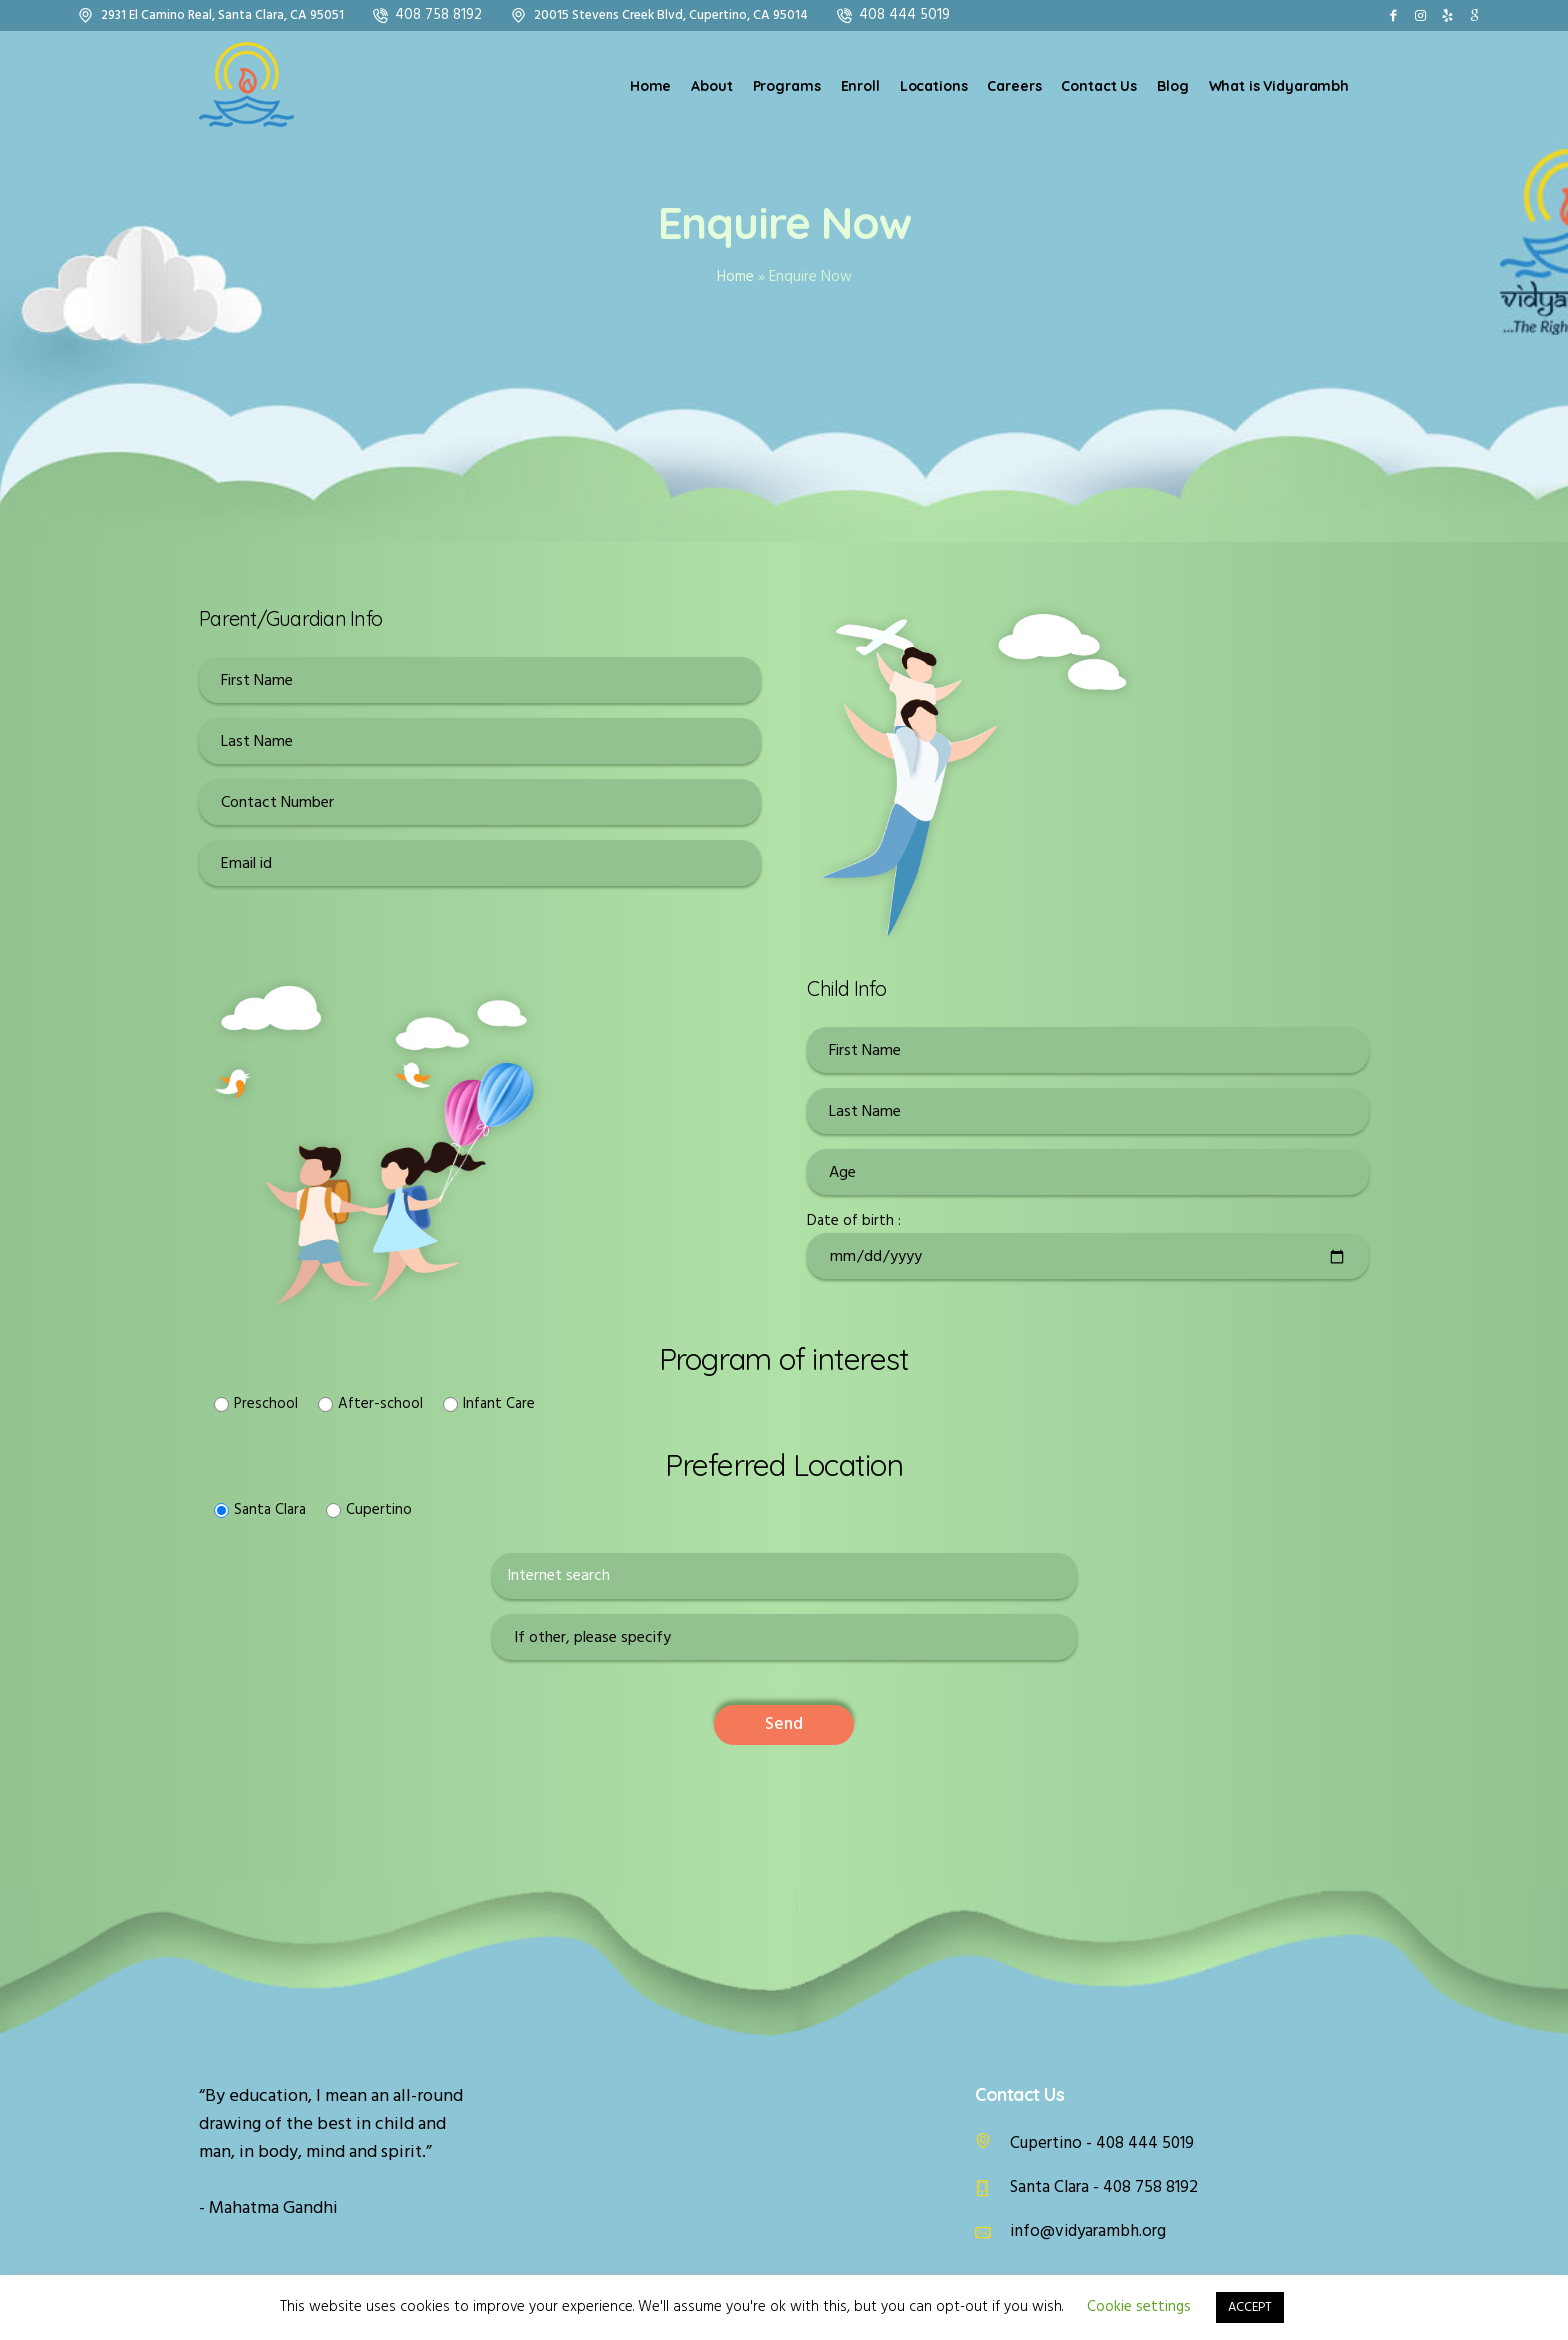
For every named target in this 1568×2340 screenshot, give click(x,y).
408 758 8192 (438, 15)
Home (735, 277)
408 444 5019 (904, 15)
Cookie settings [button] (1139, 2307)
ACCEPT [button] (1250, 2307)
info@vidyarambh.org (1088, 2231)
